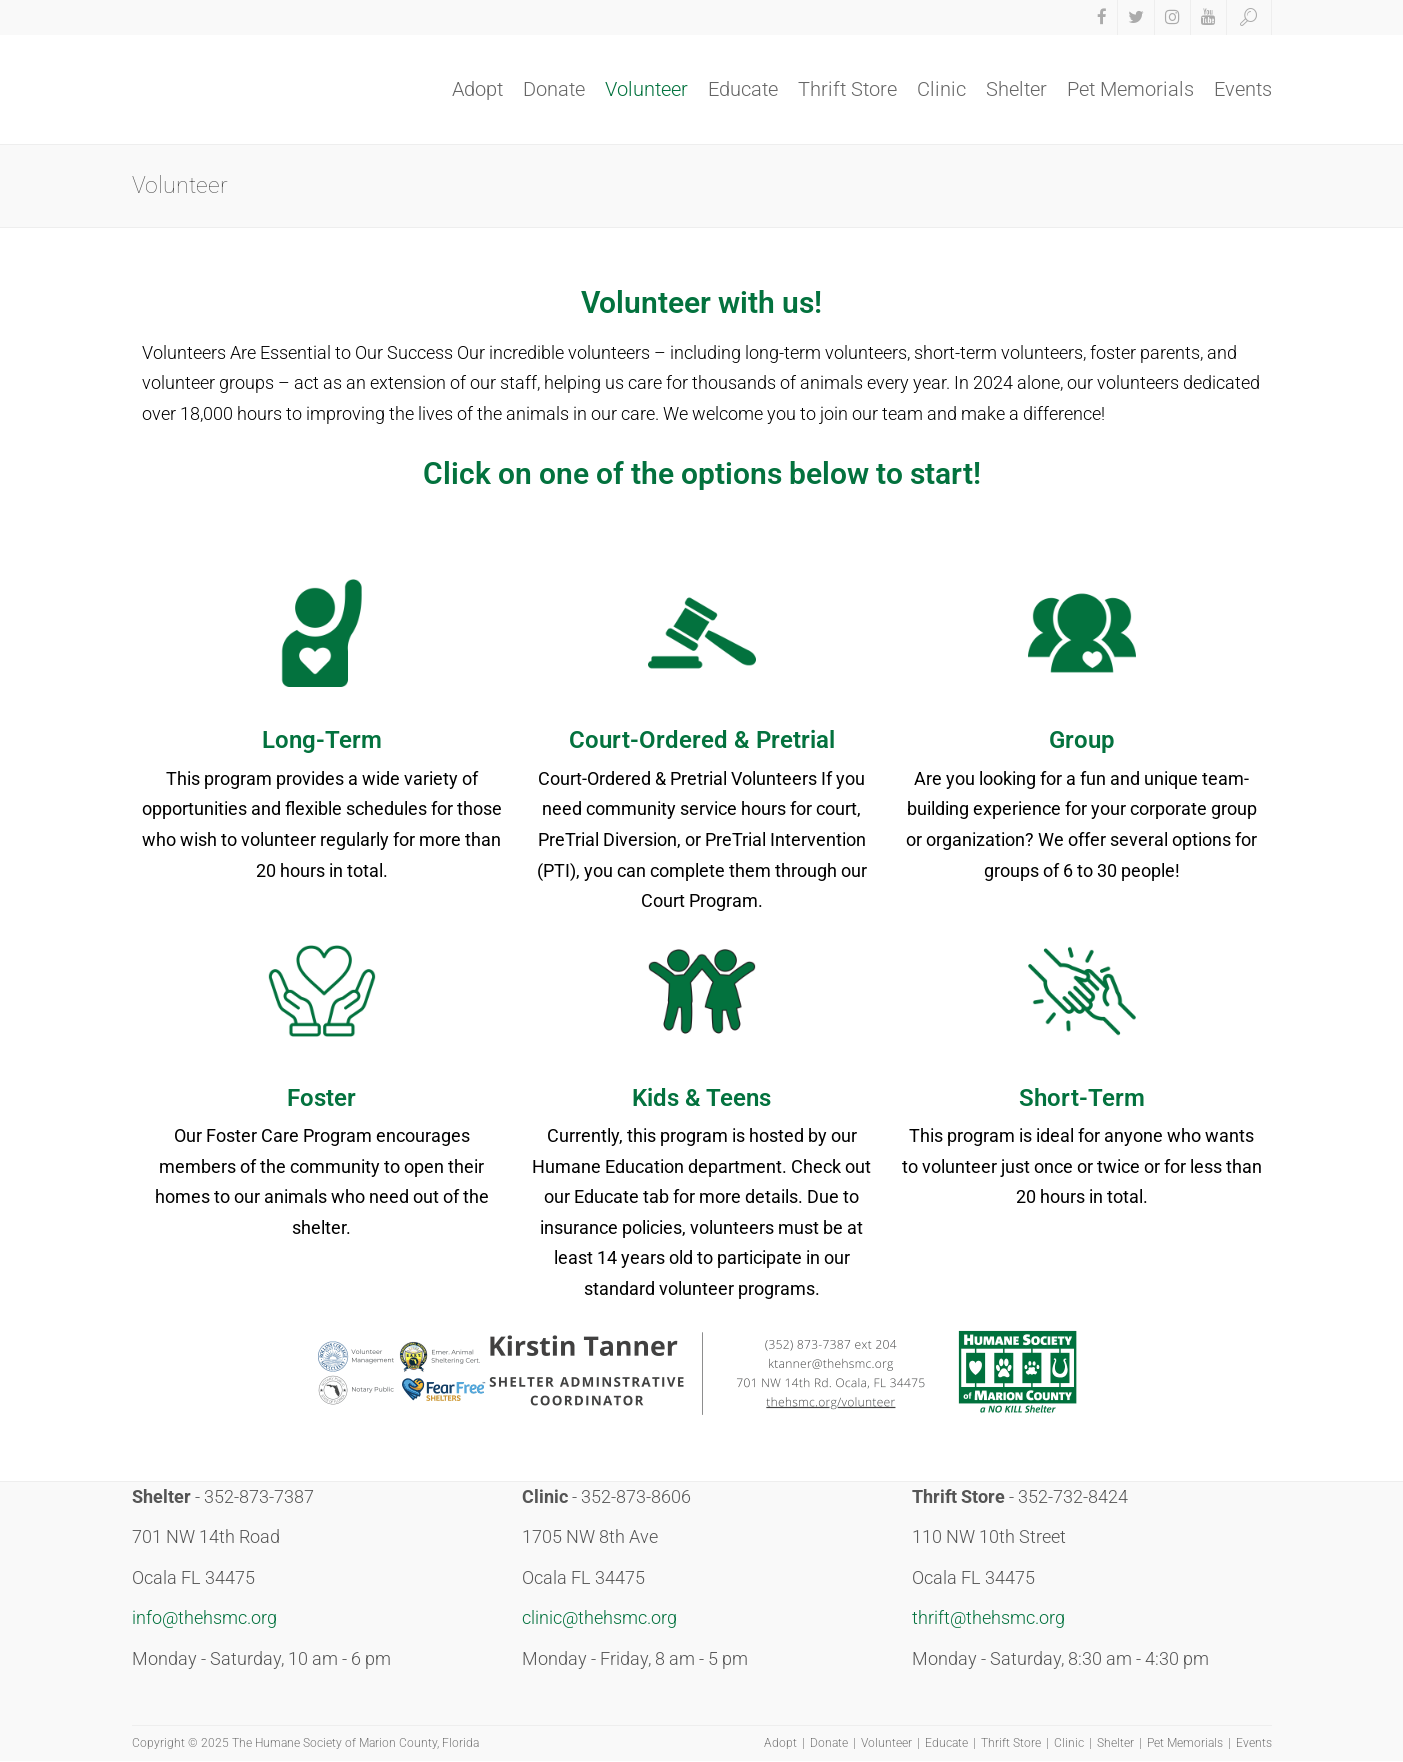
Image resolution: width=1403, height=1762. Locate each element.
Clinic (941, 89)
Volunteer (646, 89)
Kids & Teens (701, 1098)
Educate (743, 89)
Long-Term (322, 740)
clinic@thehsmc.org (599, 1617)
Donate (554, 89)
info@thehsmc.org (204, 1617)
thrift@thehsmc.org (988, 1617)
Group (1082, 740)
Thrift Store (847, 89)
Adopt (477, 89)
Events (1243, 89)
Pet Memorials (1130, 89)
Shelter (1016, 89)
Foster (321, 1098)
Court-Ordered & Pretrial (702, 740)
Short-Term (1082, 1098)
